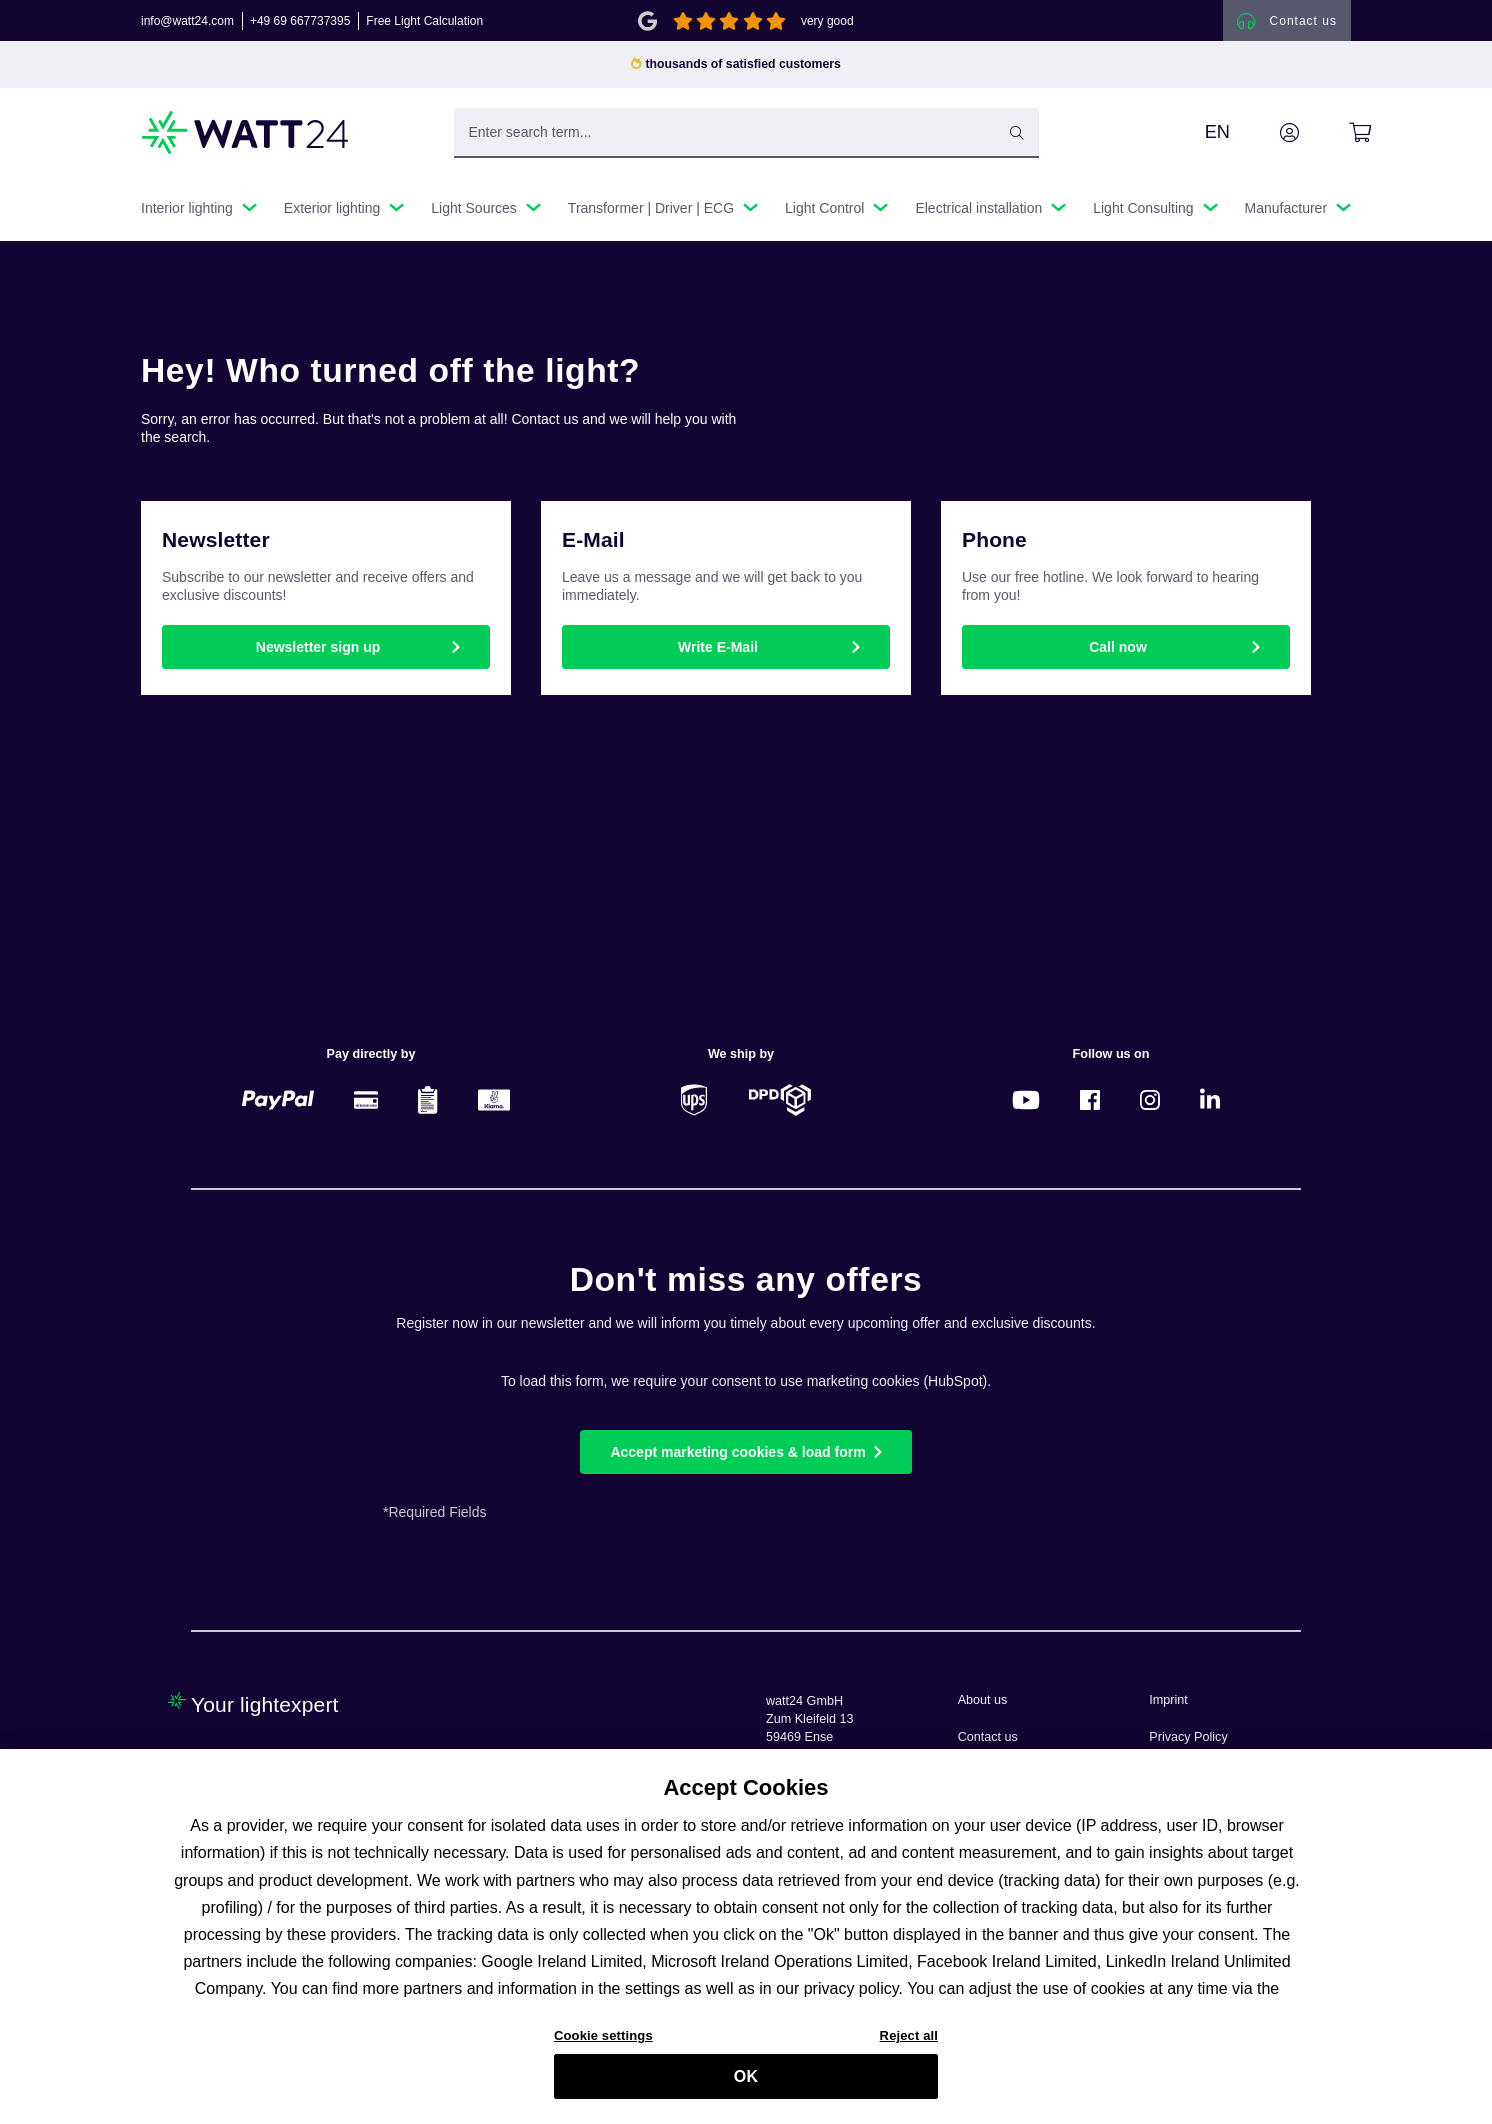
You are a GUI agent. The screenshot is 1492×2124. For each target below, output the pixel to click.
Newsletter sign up (318, 653)
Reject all (909, 2039)
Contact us (988, 1737)
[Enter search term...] (746, 139)
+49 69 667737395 (300, 24)
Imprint (1168, 1700)
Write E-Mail (718, 653)
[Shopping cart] (1337, 139)
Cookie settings (603, 2039)
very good (827, 24)
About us (983, 1700)
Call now (1118, 653)
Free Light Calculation (424, 24)
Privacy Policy (1188, 1737)
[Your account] (1267, 139)
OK (746, 2079)
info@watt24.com (187, 24)
